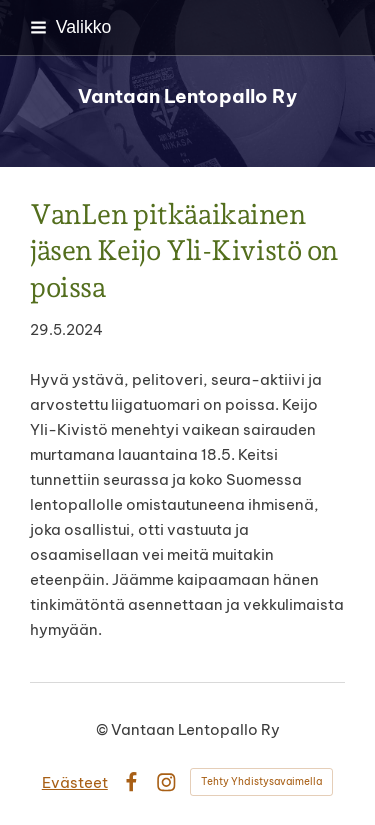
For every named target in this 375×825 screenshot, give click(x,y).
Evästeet (75, 782)
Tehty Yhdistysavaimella (261, 781)
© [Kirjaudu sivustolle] (103, 729)
